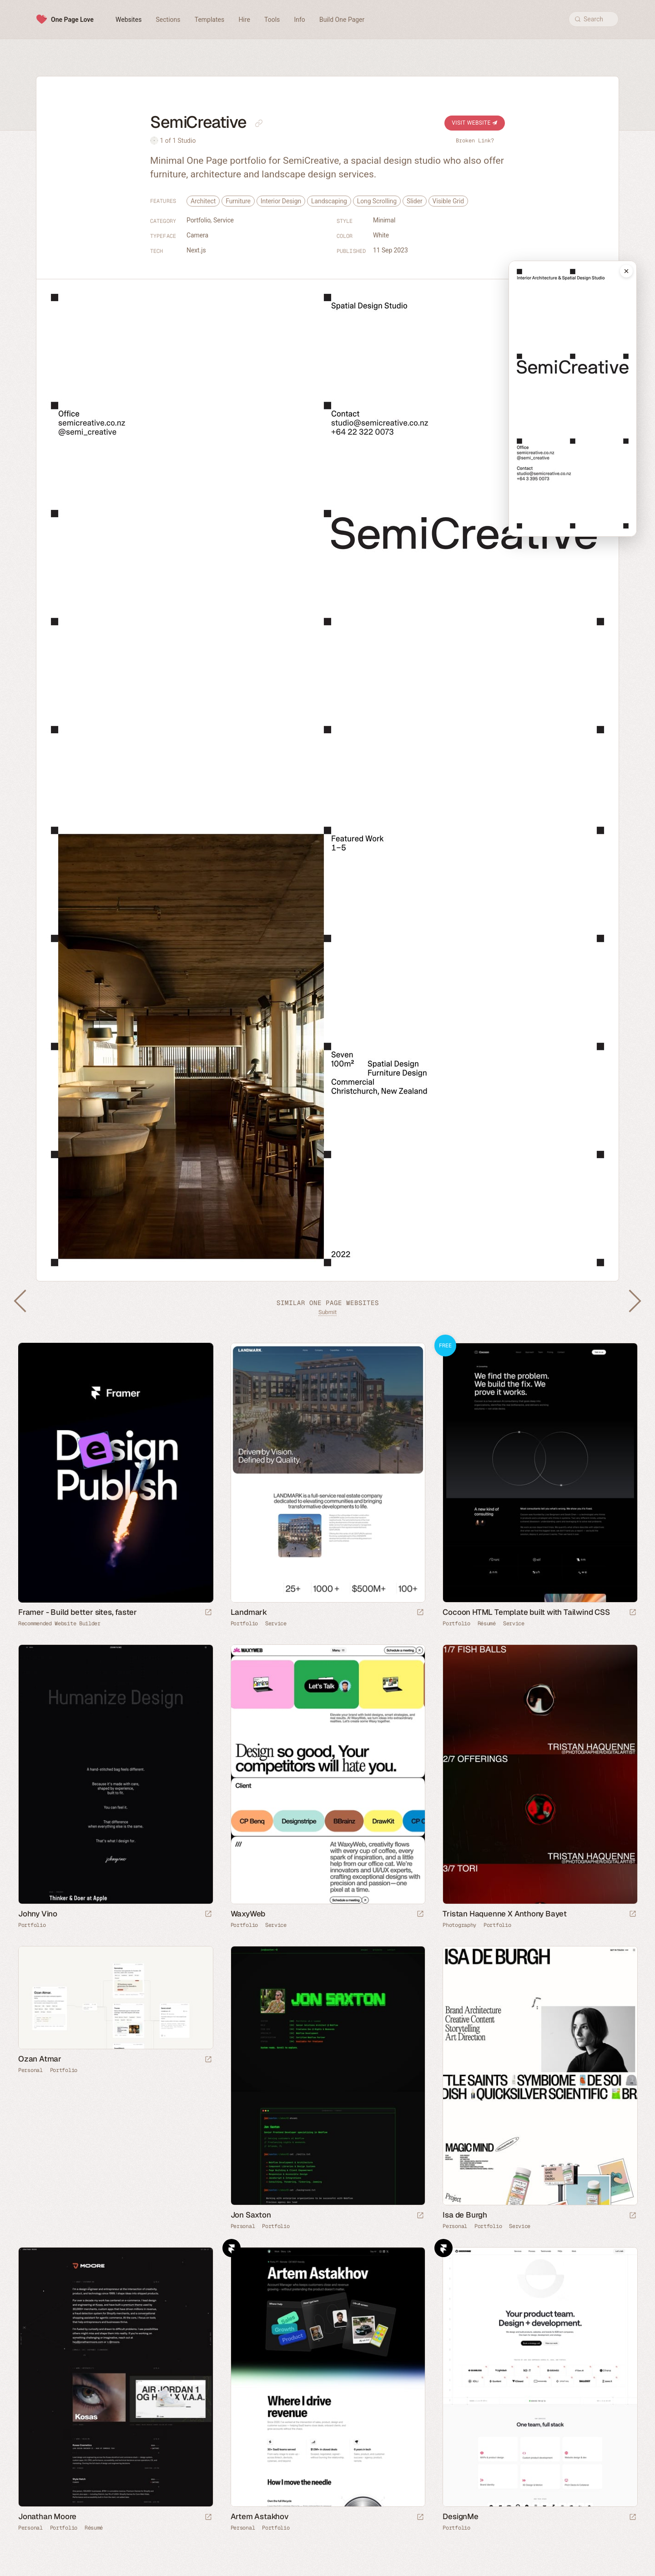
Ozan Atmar (39, 2059)
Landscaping (329, 201)
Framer (231, 2248)
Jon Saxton (251, 2215)
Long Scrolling (377, 201)
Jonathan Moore (47, 2516)
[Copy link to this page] (259, 123)
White (381, 235)
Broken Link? (475, 140)
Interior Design (281, 201)
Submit (327, 1312)
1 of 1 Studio (178, 140)
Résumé (487, 1623)
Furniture (238, 201)
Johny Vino (37, 1914)
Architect (203, 201)
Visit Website (475, 123)
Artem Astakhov (260, 2516)
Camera (197, 235)
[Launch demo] (633, 1613)
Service (223, 220)
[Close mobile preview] (626, 271)
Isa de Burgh (465, 2215)
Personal (30, 2070)
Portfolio (198, 220)
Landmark (249, 1612)
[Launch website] (420, 1613)
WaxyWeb (248, 1914)
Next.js (196, 250)
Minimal (384, 220)
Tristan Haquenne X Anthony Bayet (505, 1914)
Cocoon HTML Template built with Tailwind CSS (526, 1612)
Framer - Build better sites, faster (77, 1612)
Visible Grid (448, 201)
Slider (415, 201)
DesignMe (460, 2516)
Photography (459, 1925)
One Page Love (72, 19)
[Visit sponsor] (208, 1613)
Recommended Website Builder (59, 1623)
